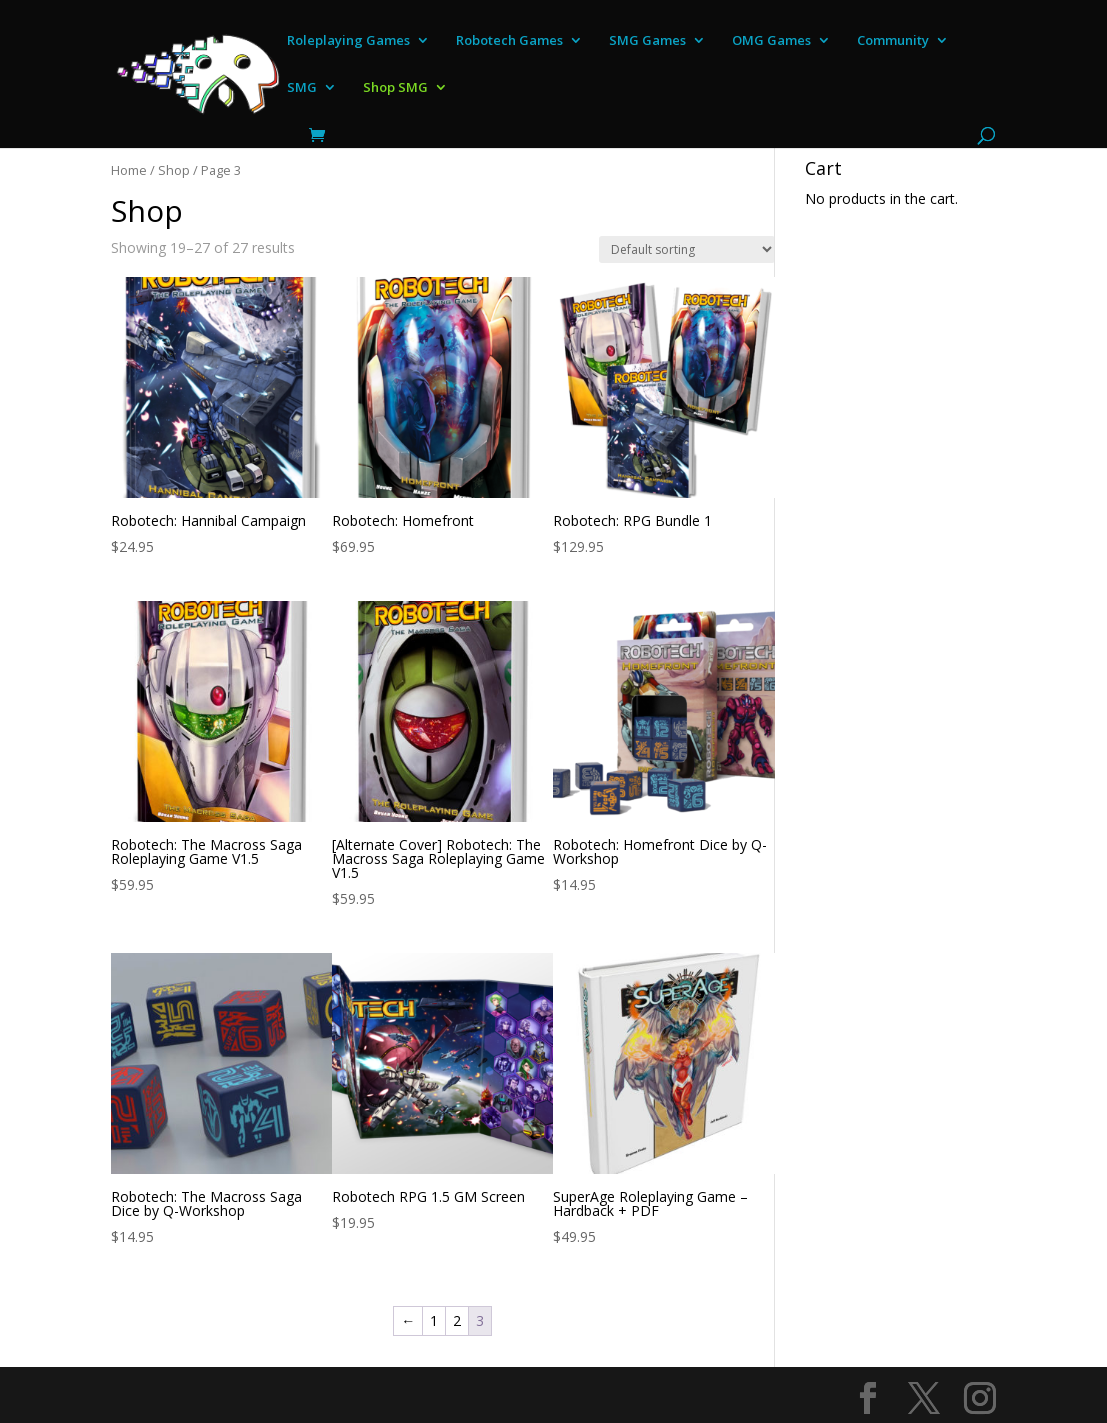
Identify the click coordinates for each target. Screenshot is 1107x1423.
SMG (302, 88)
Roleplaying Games (348, 41)
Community (893, 41)
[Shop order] (687, 249)
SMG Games (647, 41)
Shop (174, 170)
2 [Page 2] (457, 1320)
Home (129, 170)
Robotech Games (509, 41)
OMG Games (771, 41)
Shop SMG (395, 88)
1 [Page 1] (434, 1320)
